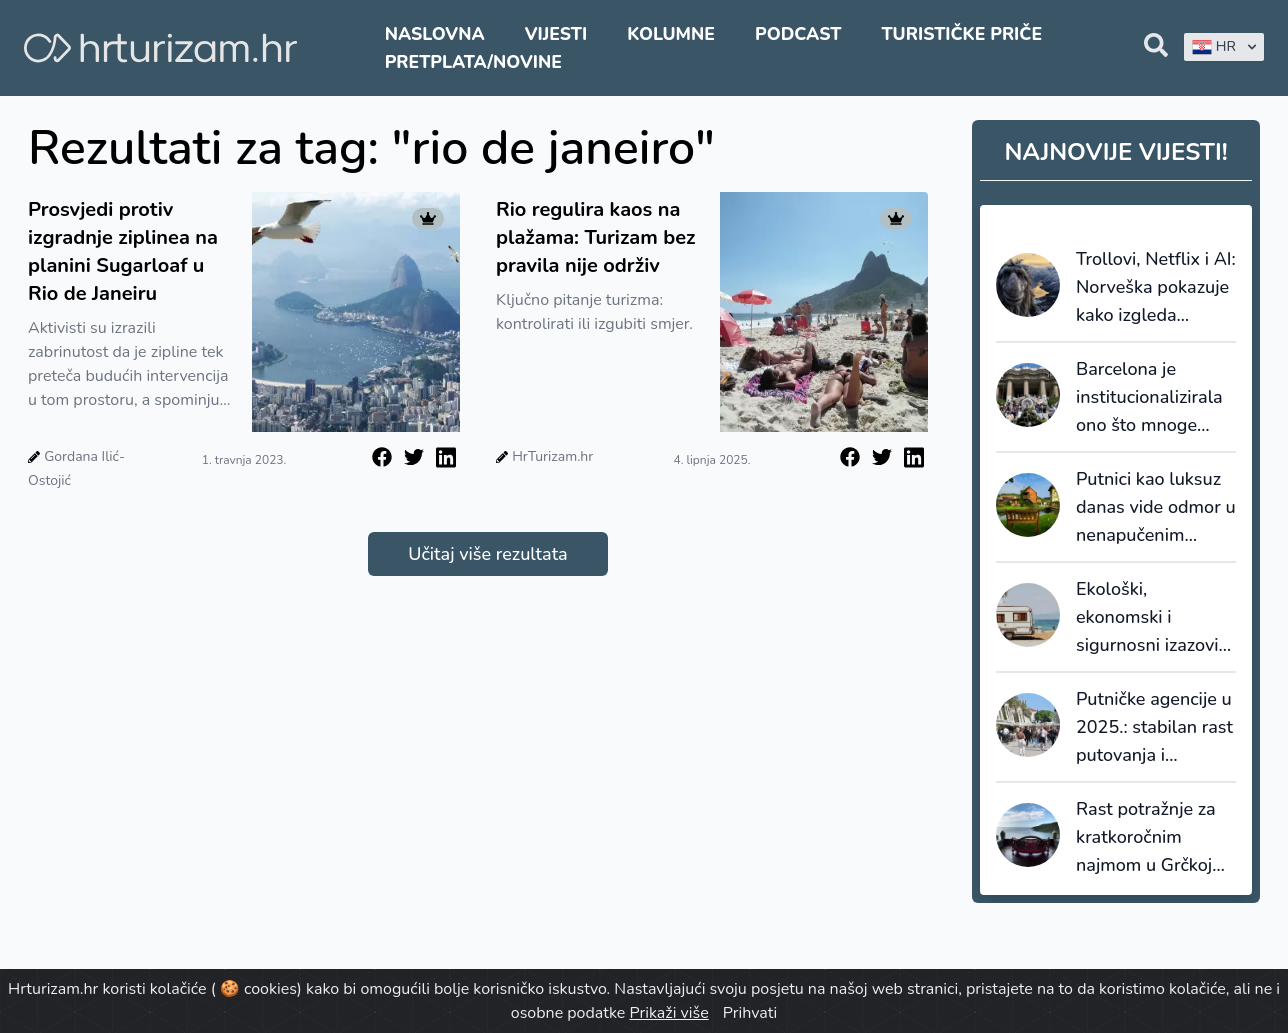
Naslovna (435, 34)
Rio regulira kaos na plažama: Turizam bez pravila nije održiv (595, 237)
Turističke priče (961, 34)
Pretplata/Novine (473, 62)
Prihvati (750, 1013)
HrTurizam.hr (552, 456)
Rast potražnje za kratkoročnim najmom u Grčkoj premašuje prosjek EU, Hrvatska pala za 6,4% (1150, 838)
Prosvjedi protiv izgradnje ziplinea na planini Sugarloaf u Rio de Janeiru (123, 251)
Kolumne (671, 34)
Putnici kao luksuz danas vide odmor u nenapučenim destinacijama (1156, 508)
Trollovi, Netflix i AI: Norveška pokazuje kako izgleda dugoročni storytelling (1156, 288)
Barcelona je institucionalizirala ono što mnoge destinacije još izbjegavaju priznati (1154, 398)
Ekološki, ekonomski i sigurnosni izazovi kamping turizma (1147, 618)
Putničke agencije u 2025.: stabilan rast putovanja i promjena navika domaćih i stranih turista (1154, 728)
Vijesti (556, 34)
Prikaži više (668, 1013)
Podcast (798, 34)
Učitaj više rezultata (487, 554)
